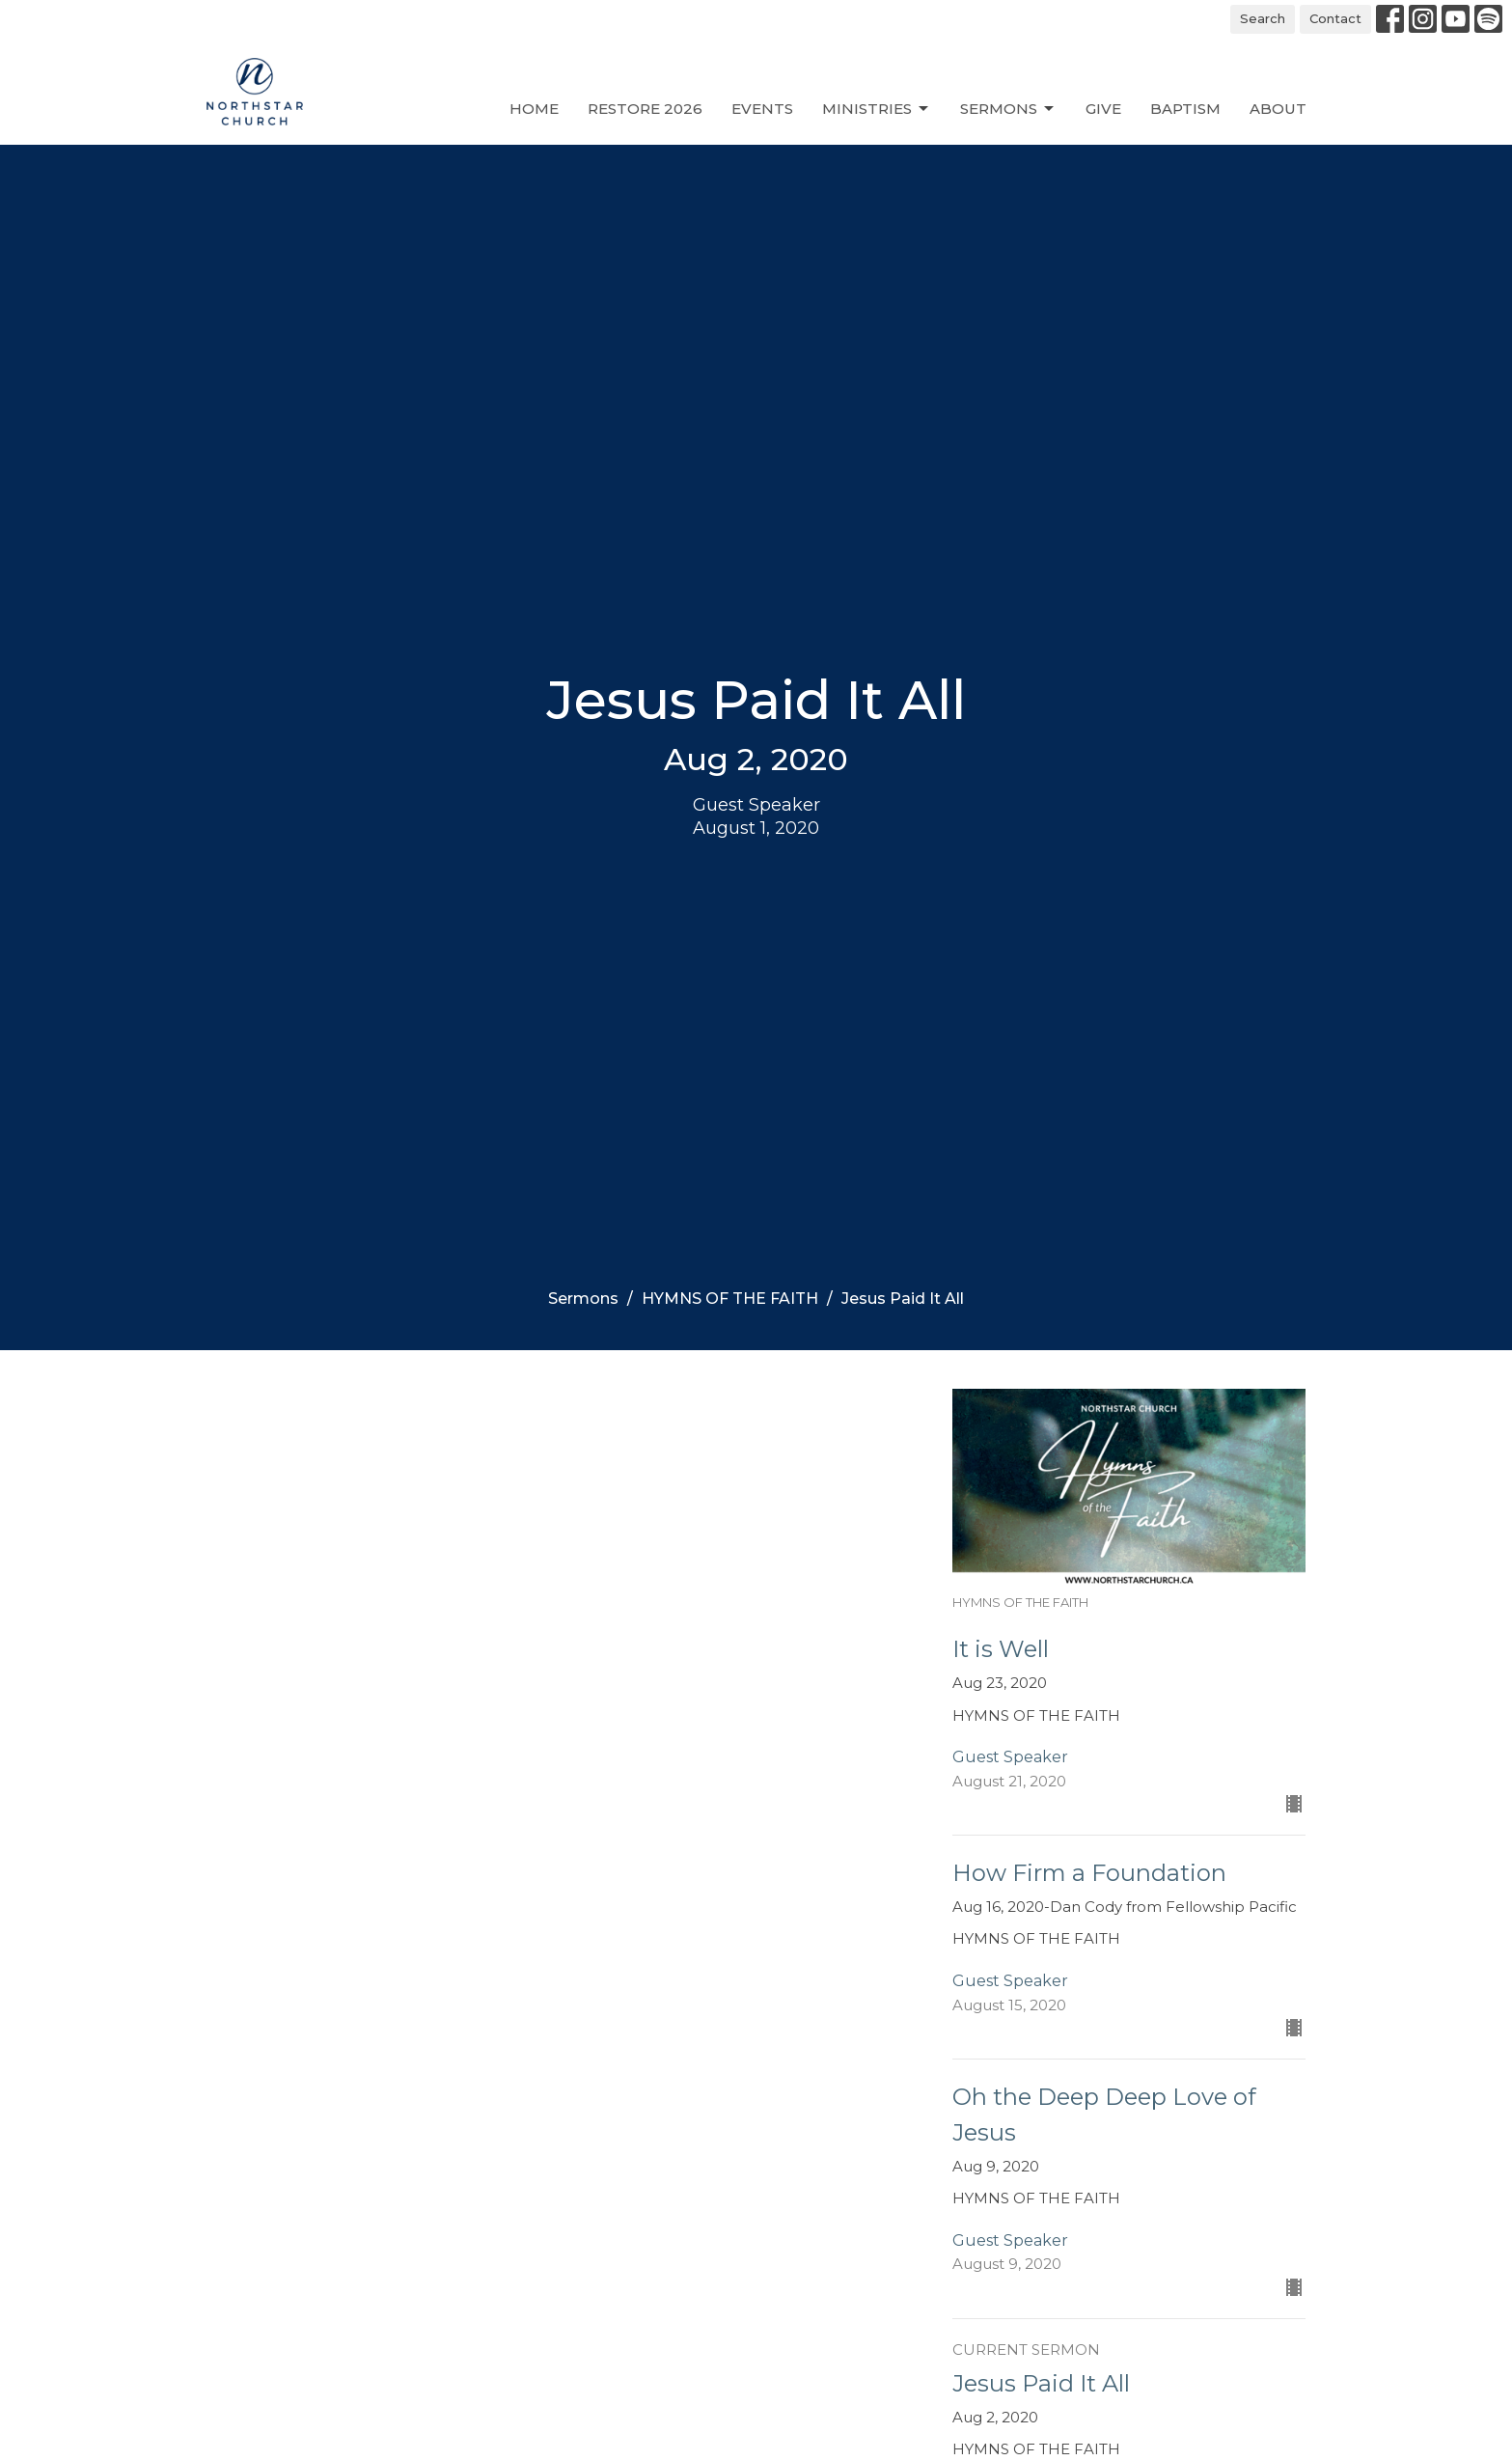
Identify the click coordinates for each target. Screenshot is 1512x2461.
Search (1262, 18)
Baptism (1185, 108)
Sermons (1008, 109)
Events (762, 108)
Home (534, 108)
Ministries (876, 109)
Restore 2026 (645, 108)
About (1278, 108)
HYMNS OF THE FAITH (730, 1298)
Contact (1335, 18)
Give (1103, 108)
